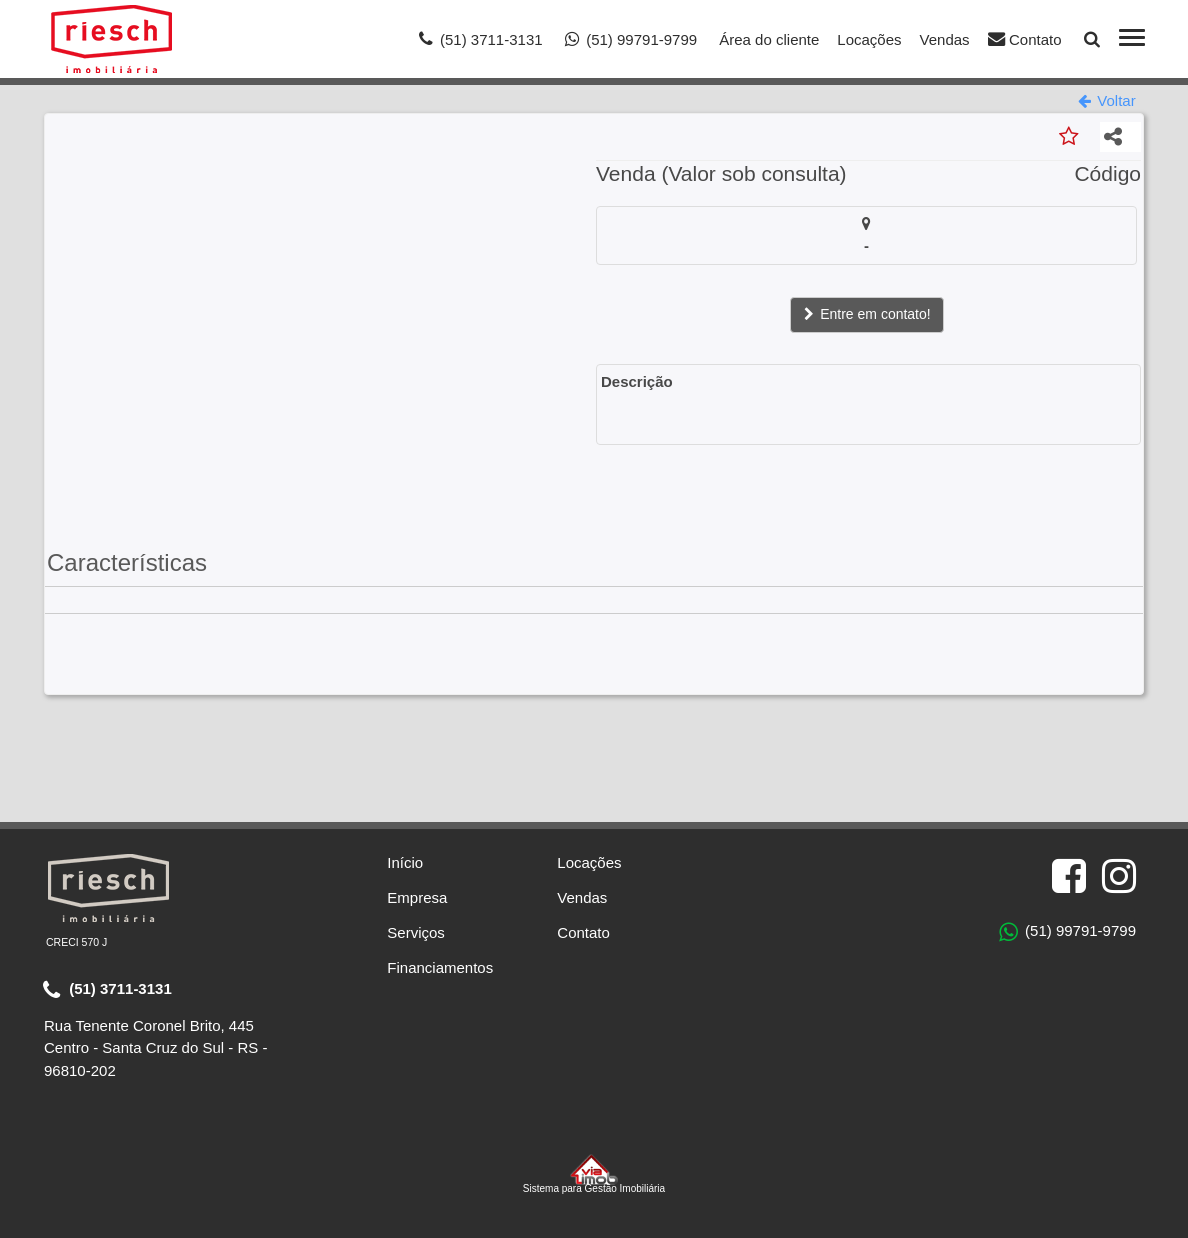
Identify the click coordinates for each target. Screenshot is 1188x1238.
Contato (1025, 39)
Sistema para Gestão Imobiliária (594, 1174)
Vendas (945, 39)
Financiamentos (440, 967)
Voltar (1107, 100)
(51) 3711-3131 (107, 990)
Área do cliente (769, 39)
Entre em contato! (866, 315)
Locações (869, 39)
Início (405, 862)
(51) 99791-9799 (1067, 932)
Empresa (417, 897)
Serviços (416, 932)
